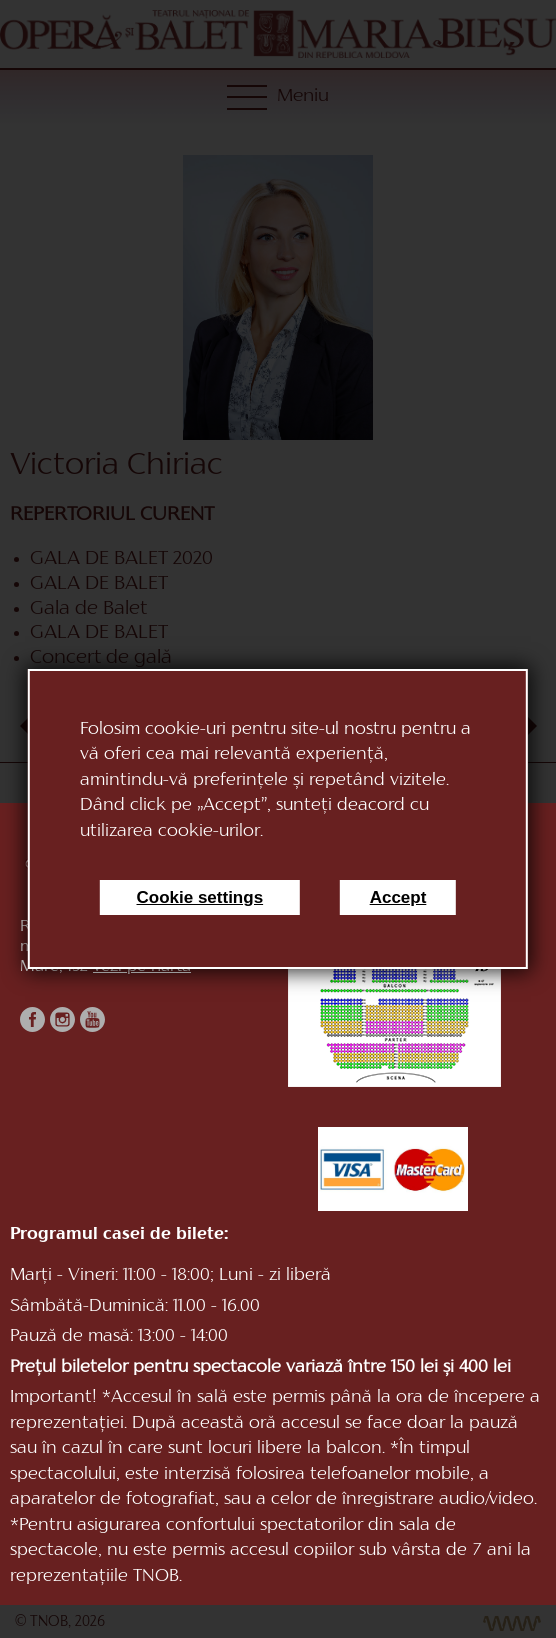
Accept (398, 897)
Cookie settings (200, 897)
